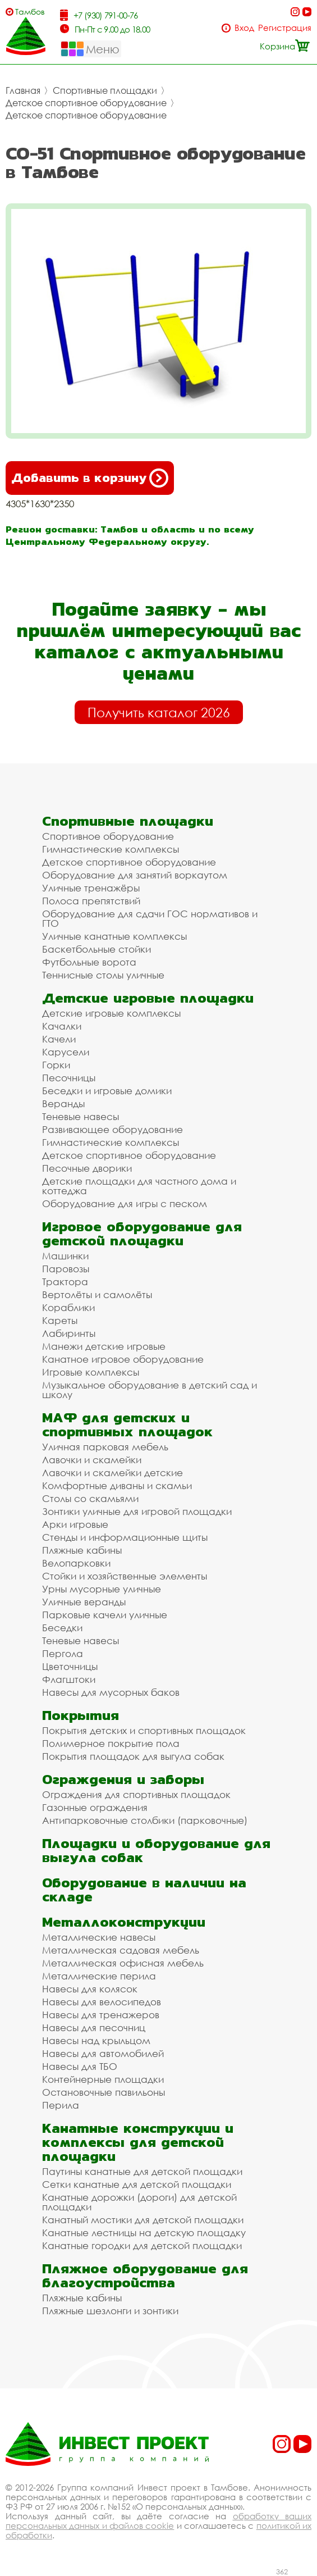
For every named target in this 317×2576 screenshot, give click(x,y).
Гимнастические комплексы (110, 849)
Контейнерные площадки (103, 2079)
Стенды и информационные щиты (125, 1537)
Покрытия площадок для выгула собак (133, 1756)
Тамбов (30, 11)
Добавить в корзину (89, 478)
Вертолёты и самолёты (97, 1294)
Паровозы (65, 1268)
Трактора (65, 1281)
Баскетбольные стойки (96, 949)
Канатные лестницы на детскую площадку (144, 2232)
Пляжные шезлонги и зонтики (110, 2310)
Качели (59, 1039)
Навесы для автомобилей (103, 2053)
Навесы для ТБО (79, 2066)
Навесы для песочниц (93, 2027)
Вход (244, 28)
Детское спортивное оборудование (86, 102)
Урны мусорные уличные (101, 1589)
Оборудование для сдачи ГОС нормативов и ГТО (150, 918)
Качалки (61, 1026)
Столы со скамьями (90, 1498)
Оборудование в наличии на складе (144, 1890)
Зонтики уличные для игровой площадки (137, 1511)
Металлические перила (99, 1976)
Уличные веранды (84, 1601)
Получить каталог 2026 (159, 712)
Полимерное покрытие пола (111, 1743)
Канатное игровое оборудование (123, 1359)
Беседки (62, 1627)
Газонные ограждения (95, 1807)
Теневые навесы (80, 1116)
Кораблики (68, 1307)
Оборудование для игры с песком (124, 1203)
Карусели (65, 1052)
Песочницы (68, 1077)
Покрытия (80, 1715)
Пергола (62, 1653)
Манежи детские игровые (104, 1346)
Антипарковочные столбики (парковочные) (144, 1820)
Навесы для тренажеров (100, 2014)
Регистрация (284, 28)
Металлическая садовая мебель (120, 1950)
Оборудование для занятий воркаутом (134, 875)
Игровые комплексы (90, 1372)
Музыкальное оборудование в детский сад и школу (149, 1389)
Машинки (65, 1255)
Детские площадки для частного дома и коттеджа (139, 1185)
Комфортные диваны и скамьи (117, 1485)
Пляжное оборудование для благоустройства (145, 2275)
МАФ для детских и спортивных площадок (127, 1424)
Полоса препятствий (91, 900)
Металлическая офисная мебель (123, 1963)
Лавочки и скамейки (91, 1459)
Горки (56, 1064)
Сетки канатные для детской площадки (136, 2184)
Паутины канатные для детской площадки (142, 2171)
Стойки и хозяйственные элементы (124, 1576)
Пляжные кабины (82, 1550)
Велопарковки (76, 1563)
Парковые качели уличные (104, 1614)
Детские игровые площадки (148, 998)
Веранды (63, 1103)
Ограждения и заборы (123, 1779)
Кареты (59, 1320)
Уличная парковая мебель (105, 1446)
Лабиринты (68, 1333)
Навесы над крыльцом (96, 2040)
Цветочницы (70, 1666)
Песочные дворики (87, 1168)
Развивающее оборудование (112, 1129)
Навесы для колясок (89, 1989)
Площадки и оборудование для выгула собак (156, 1850)
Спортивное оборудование (108, 836)
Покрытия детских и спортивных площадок (144, 1730)
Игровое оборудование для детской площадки (142, 1233)
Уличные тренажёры (91, 888)
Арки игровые (75, 1524)
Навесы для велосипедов (101, 2001)
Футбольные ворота (89, 962)
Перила (60, 2105)
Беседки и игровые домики (107, 1090)
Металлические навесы (98, 1937)
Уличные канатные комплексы (114, 936)
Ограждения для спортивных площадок (136, 1794)
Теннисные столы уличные (103, 975)
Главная (23, 90)
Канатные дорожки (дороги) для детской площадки (139, 2201)
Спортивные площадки (105, 90)
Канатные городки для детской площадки (142, 2245)
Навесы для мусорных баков (111, 1692)
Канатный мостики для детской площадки (143, 2219)
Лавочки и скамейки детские (112, 1472)
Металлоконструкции (123, 1922)
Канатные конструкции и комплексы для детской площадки (137, 2142)
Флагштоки (68, 1679)
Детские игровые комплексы (111, 1013)
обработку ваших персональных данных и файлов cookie (158, 2521)
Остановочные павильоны (103, 2092)
